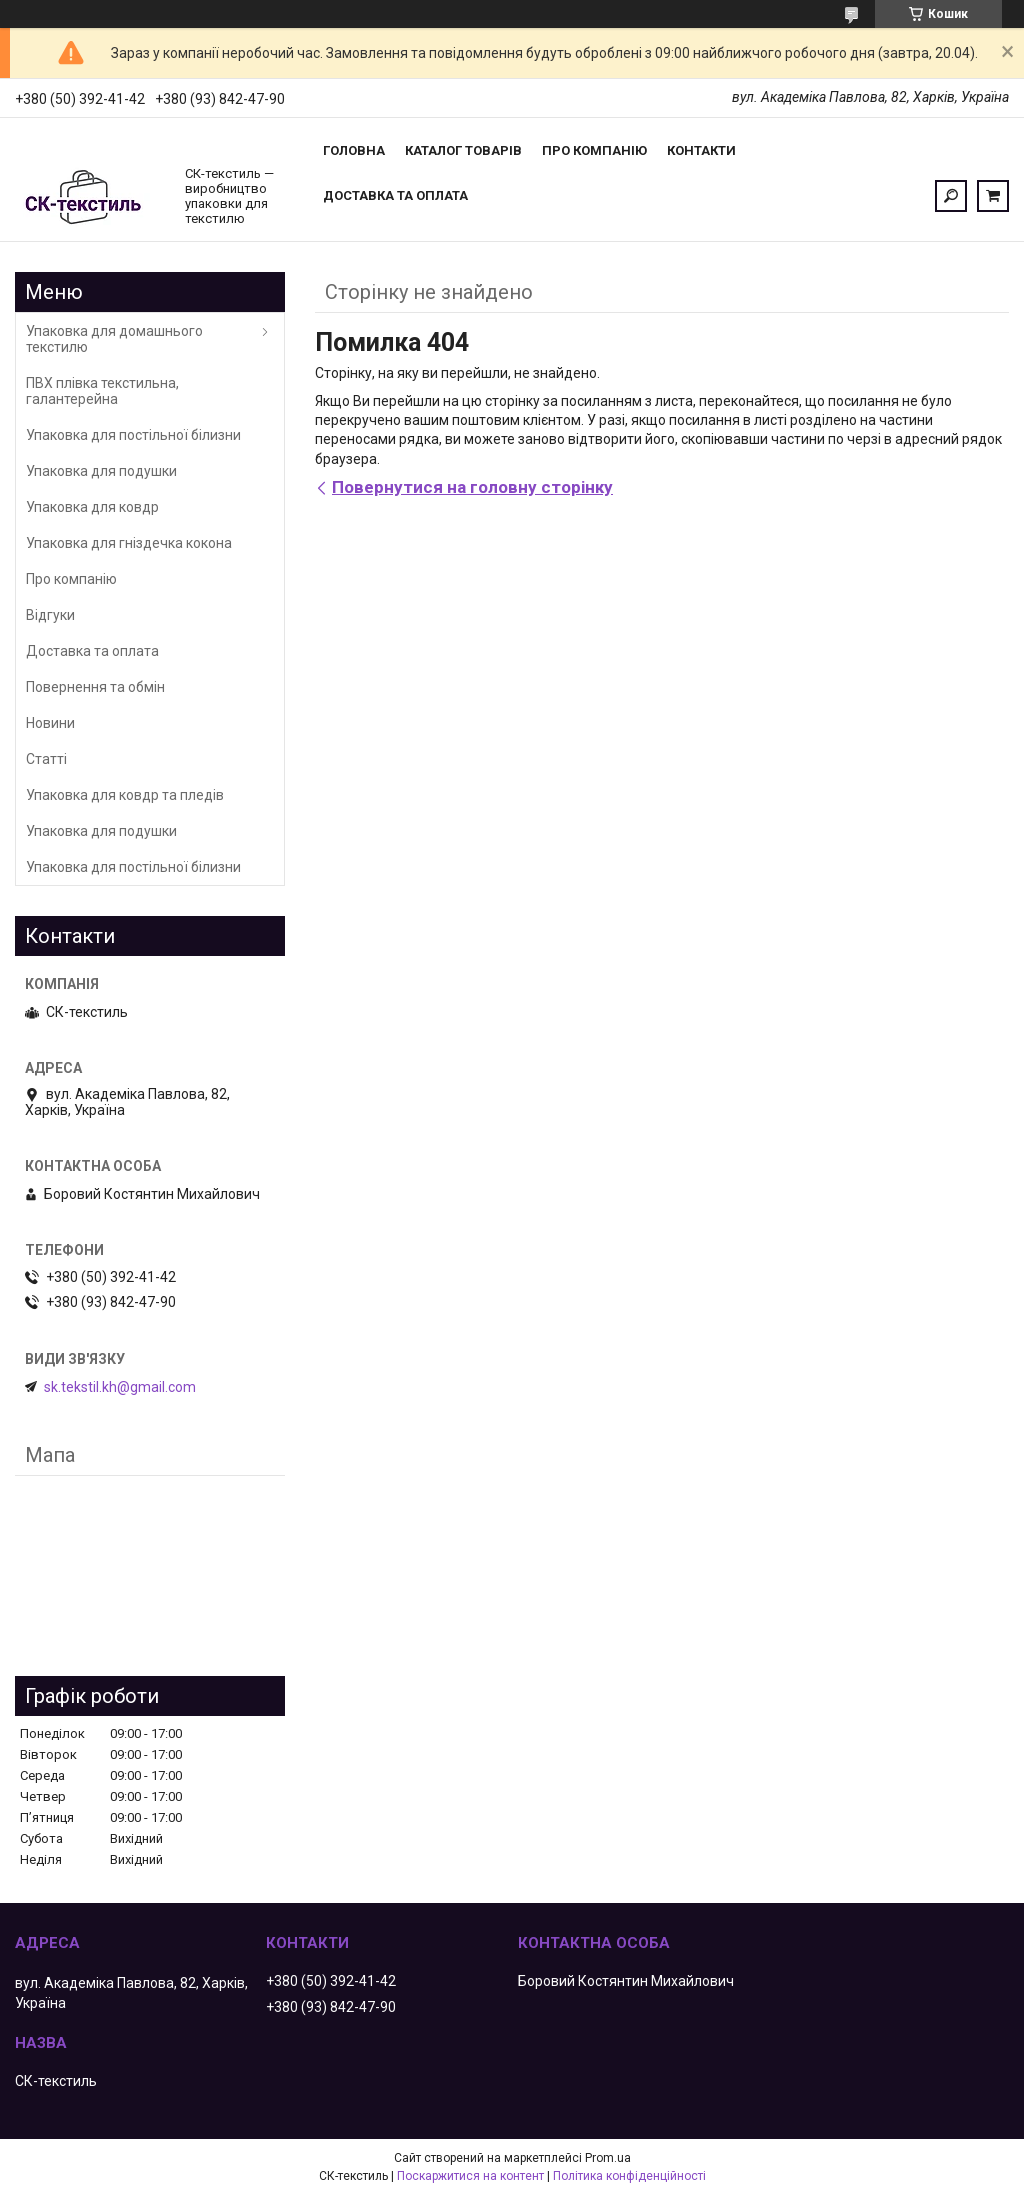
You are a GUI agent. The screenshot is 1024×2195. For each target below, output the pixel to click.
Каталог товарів (463, 150)
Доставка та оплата (395, 195)
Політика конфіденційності (629, 2176)
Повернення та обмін (95, 687)
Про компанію (594, 150)
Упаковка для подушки (101, 471)
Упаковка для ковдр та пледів (125, 795)
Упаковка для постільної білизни (133, 435)
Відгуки (50, 615)
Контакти (701, 150)
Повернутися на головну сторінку (472, 487)
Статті (46, 759)
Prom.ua (608, 2158)
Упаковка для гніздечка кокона (129, 543)
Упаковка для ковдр (92, 507)
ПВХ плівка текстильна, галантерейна (102, 391)
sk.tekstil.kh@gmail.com (120, 1387)
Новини (50, 723)
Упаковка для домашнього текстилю (114, 339)
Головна (354, 150)
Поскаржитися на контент (470, 2176)
